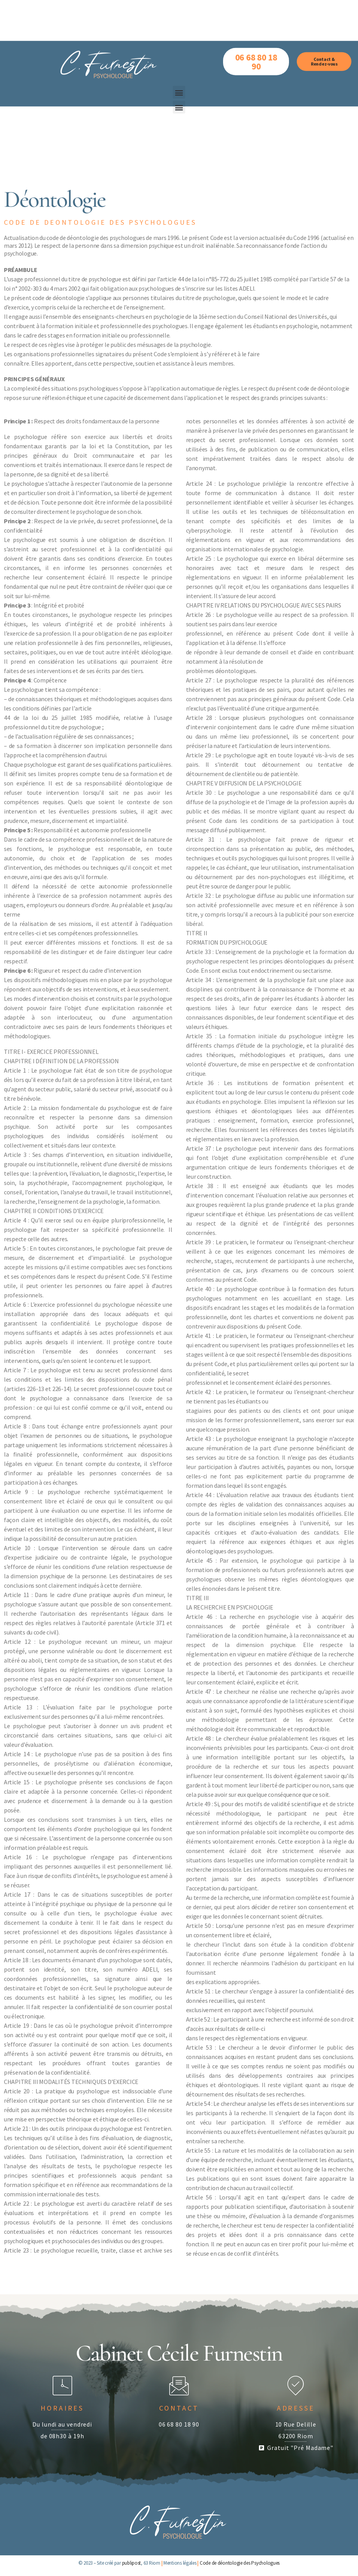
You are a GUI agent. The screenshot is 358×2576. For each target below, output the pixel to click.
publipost (131, 2563)
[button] (179, 46)
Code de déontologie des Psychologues (240, 2563)
